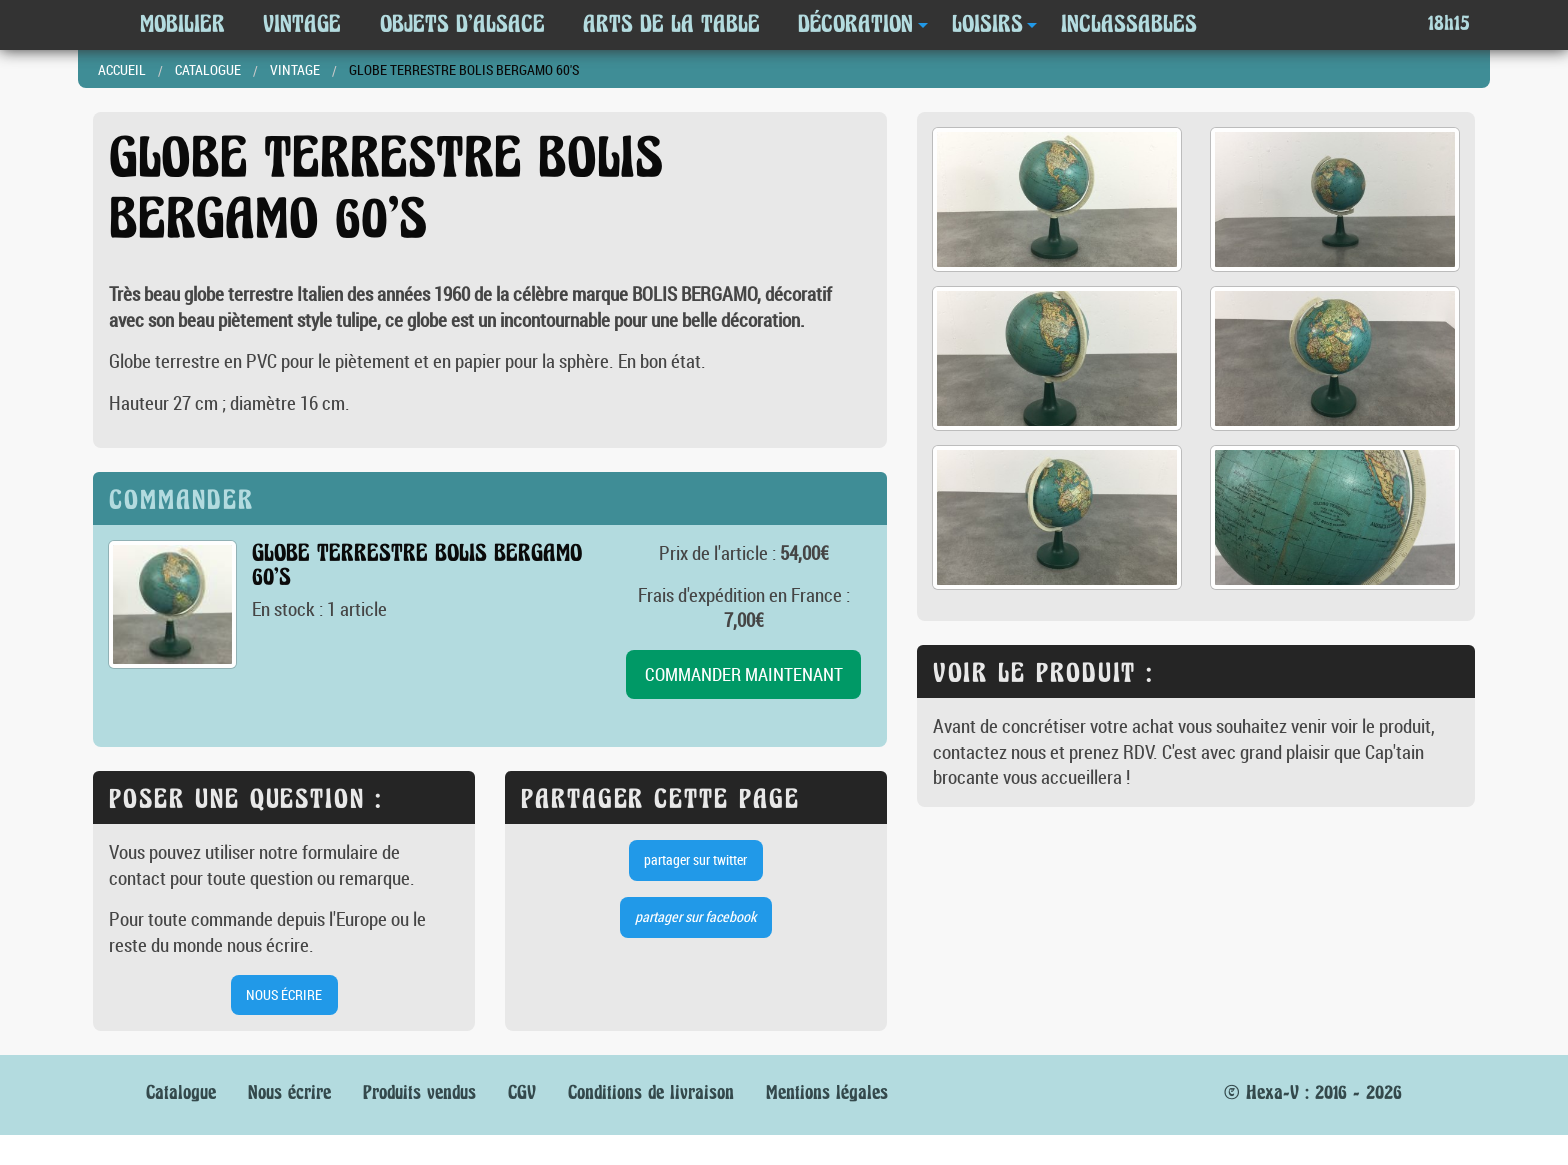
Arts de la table (671, 24)
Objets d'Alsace (462, 24)
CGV (522, 1092)
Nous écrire (289, 1092)
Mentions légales (827, 1092)
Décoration (855, 24)
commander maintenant (744, 674)
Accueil (122, 69)
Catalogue (208, 69)
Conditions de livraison (651, 1092)
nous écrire (284, 994)
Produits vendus (419, 1092)
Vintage (302, 24)
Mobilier (182, 24)
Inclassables (1129, 24)
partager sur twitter (695, 859)
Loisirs (987, 24)
